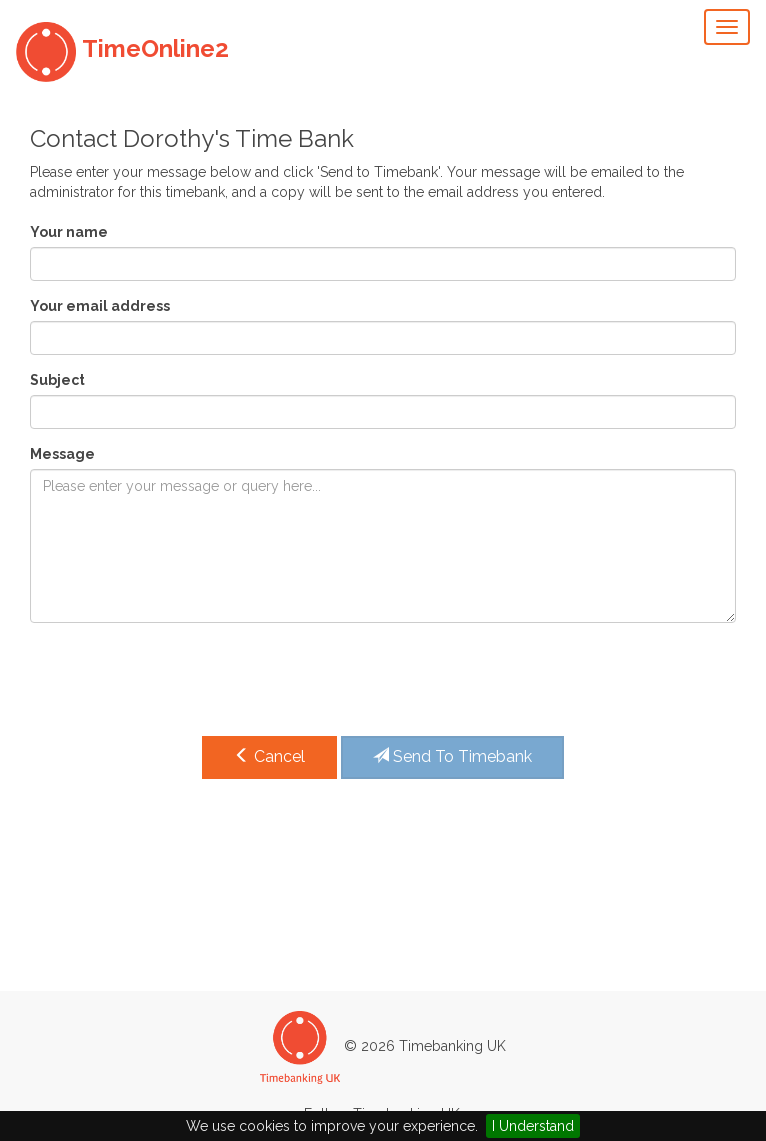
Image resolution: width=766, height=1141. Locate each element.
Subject (57, 380)
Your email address (100, 306)
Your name (69, 232)
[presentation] (182, 677)
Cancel (269, 756)
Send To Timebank (452, 756)
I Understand (533, 1126)
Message (62, 454)
